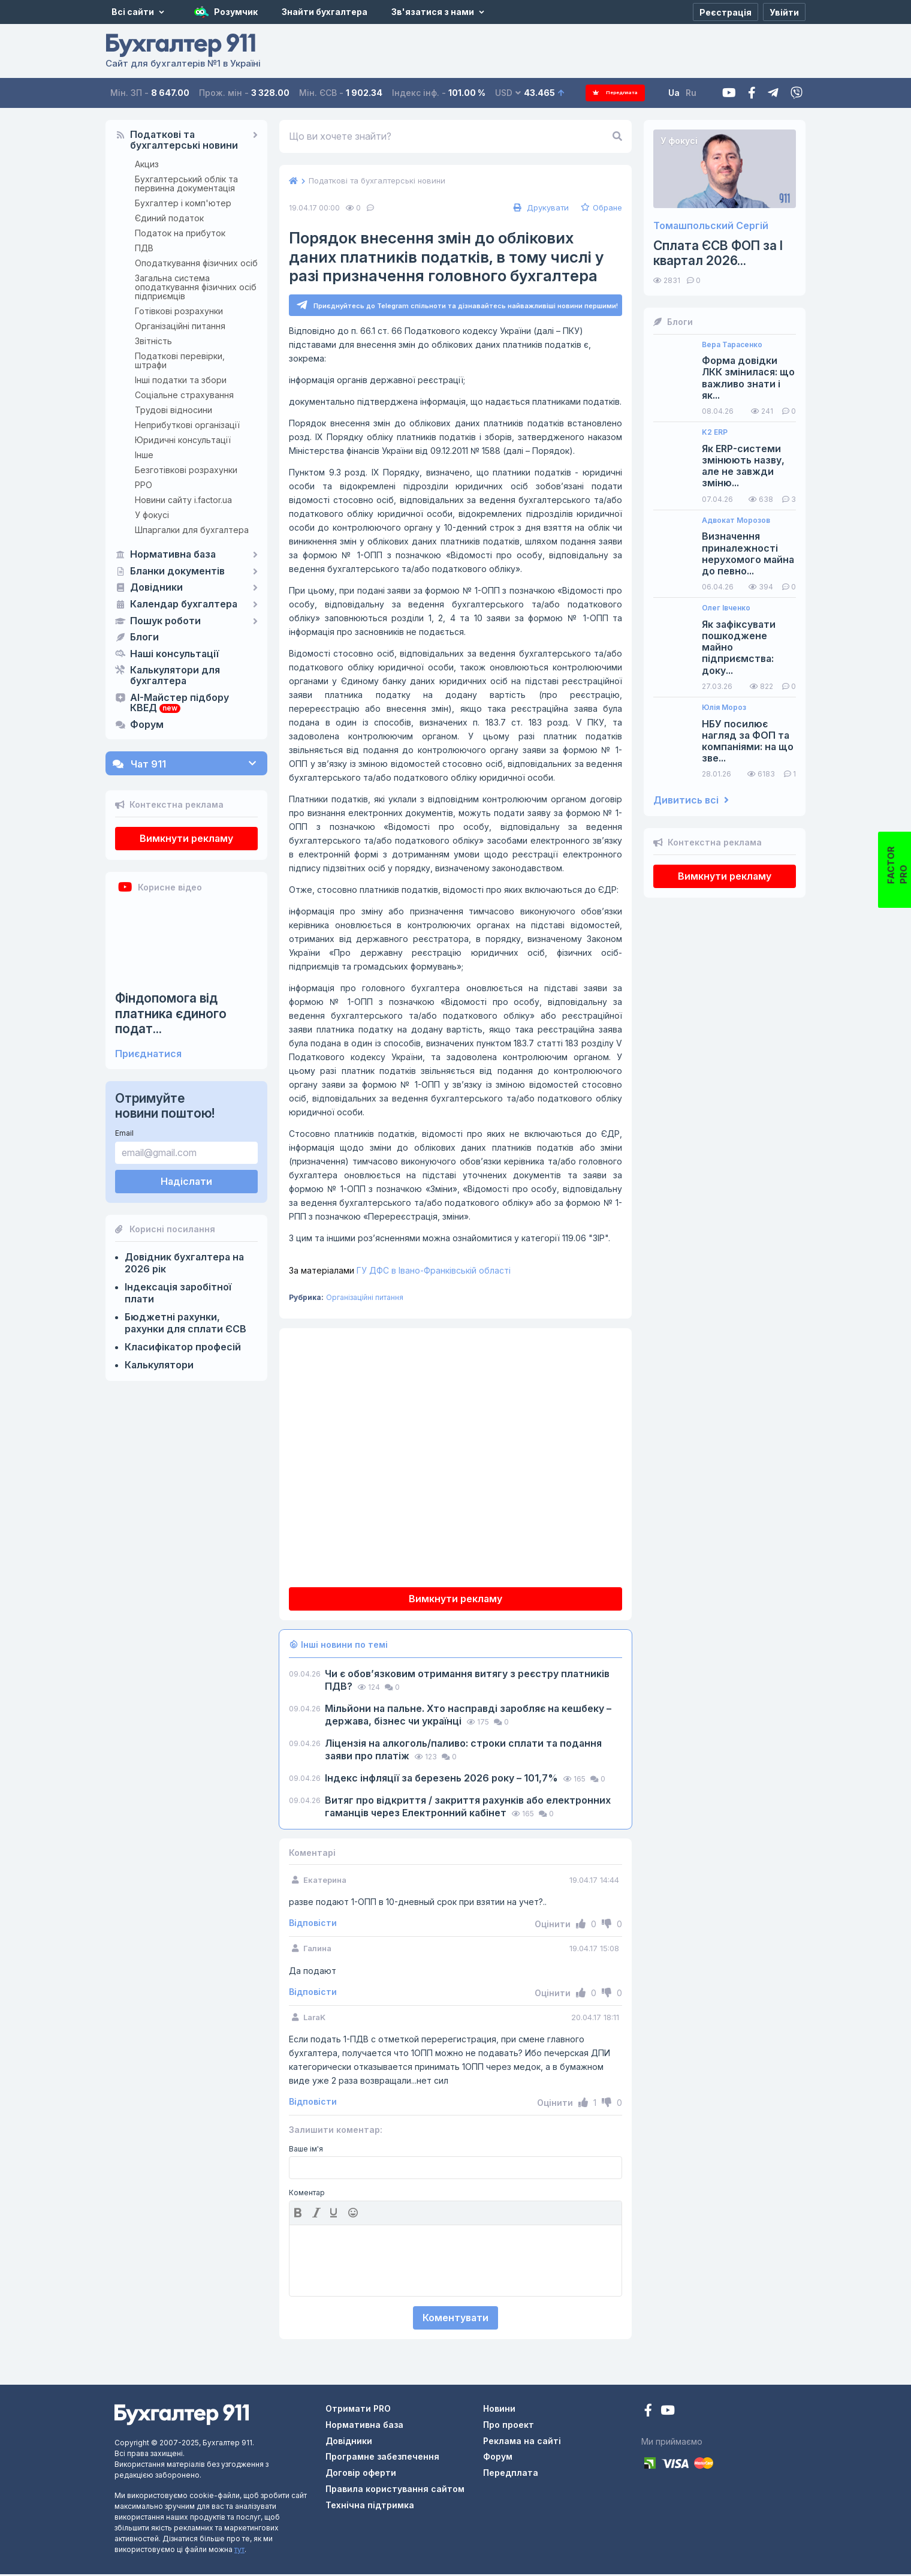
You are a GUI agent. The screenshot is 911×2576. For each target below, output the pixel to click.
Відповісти (313, 1925)
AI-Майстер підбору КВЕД (179, 703)
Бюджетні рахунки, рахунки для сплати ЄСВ (185, 1323)
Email (124, 1132)
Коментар (307, 2194)
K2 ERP (715, 432)
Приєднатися (148, 1054)
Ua (683, 93)
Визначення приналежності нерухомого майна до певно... (748, 554)
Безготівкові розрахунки (186, 470)
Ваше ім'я (306, 2151)
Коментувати (455, 2319)
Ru (700, 93)
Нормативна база (173, 554)
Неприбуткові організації (187, 425)
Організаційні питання (180, 326)
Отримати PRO (358, 2410)
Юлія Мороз (724, 707)
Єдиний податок (169, 218)
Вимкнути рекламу (186, 838)
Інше (144, 455)
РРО (143, 485)
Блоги (144, 637)
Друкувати (540, 207)
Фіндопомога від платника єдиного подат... (171, 1013)
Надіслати (186, 1181)
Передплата (620, 93)
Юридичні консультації (183, 440)
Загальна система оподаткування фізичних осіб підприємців (196, 287)
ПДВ (144, 248)
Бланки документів (177, 571)
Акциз (147, 164)
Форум (147, 725)
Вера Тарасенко (732, 345)
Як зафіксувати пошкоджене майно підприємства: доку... (739, 647)
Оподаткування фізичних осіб (196, 263)
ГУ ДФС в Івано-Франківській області (400, 1272)
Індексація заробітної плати (178, 1293)
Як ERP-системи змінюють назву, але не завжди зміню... (743, 466)
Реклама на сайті (522, 2442)
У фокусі (152, 515)
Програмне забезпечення (382, 2458)
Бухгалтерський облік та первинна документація (186, 183)
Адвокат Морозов (736, 520)
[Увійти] (784, 12)
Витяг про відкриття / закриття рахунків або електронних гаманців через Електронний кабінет (468, 1808)
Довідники (156, 587)
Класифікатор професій (183, 1347)
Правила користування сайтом (394, 2490)
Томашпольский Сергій (710, 225)
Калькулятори (159, 1365)
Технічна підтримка (369, 2507)
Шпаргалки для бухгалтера (192, 530)
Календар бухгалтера (183, 604)
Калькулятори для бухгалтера (175, 676)
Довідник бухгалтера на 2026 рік (184, 1263)
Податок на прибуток (180, 233)
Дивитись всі (691, 800)
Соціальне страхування (184, 395)
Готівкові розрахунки (179, 311)
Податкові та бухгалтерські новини (184, 140)
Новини (499, 2410)
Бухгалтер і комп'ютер (183, 203)
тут (239, 2551)
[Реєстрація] (725, 12)
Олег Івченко (726, 608)
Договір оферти (360, 2474)
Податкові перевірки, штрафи (180, 360)
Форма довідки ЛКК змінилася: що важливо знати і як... (748, 378)
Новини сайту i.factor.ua (183, 500)
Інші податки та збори (181, 380)
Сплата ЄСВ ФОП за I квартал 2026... (718, 253)
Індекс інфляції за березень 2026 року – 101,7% (442, 1780)
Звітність (153, 341)
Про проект (508, 2426)
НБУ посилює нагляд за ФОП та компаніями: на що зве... (748, 741)
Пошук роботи (165, 621)
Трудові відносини (173, 410)
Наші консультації (174, 654)
